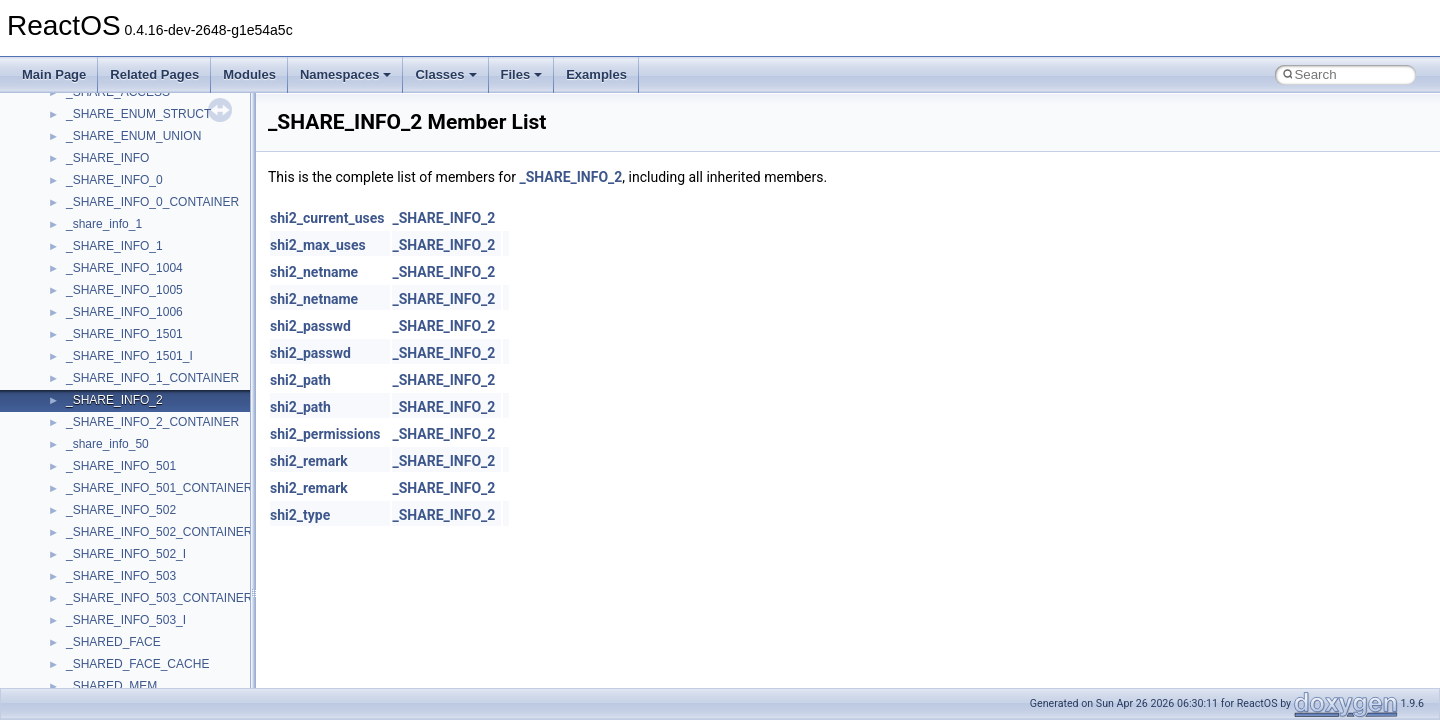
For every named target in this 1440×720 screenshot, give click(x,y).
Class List (76, 504)
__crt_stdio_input (111, 526)
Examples (596, 74)
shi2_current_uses (327, 218)
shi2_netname (314, 272)
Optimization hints (81, 306)
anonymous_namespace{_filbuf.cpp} (162, 614)
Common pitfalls (77, 174)
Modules (249, 74)
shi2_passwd (310, 326)
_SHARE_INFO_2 (570, 177)
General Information (87, 372)
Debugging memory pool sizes (114, 196)
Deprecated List (76, 416)
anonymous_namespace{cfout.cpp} (159, 658)
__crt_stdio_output (115, 548)
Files (522, 74)
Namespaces (346, 74)
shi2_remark (309, 461)
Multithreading (71, 284)
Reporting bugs (74, 218)
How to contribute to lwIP (100, 130)
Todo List (58, 394)
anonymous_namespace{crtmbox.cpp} (168, 680)
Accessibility (98, 592)
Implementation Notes (92, 328)
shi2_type (300, 515)
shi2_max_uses (318, 245)
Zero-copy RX (71, 240)
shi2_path (300, 380)
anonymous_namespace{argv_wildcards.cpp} (186, 636)
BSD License (68, 350)
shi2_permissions (325, 434)
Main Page (54, 74)
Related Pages (154, 74)
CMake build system (88, 152)
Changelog (63, 108)
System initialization (86, 262)
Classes (445, 74)
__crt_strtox (97, 570)
